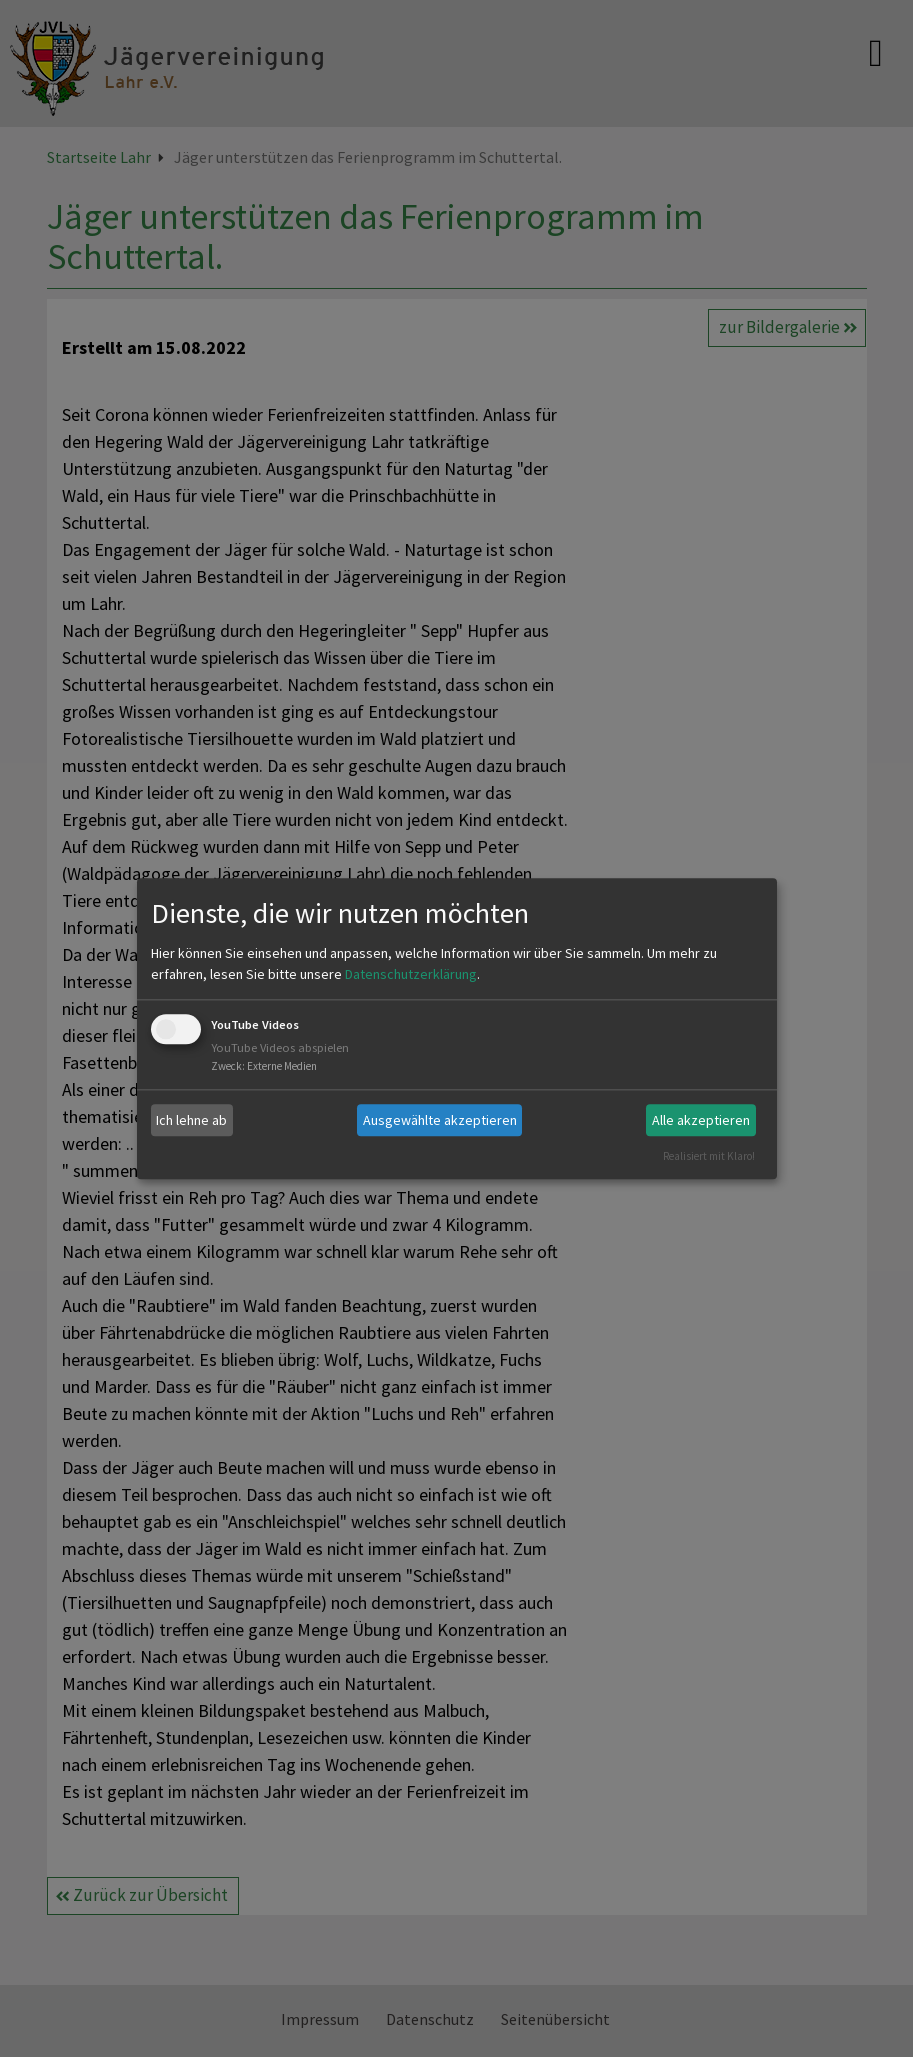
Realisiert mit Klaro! (709, 1156)
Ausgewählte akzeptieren (440, 1120)
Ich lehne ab (191, 1120)
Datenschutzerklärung (411, 975)
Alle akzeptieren (701, 1120)
